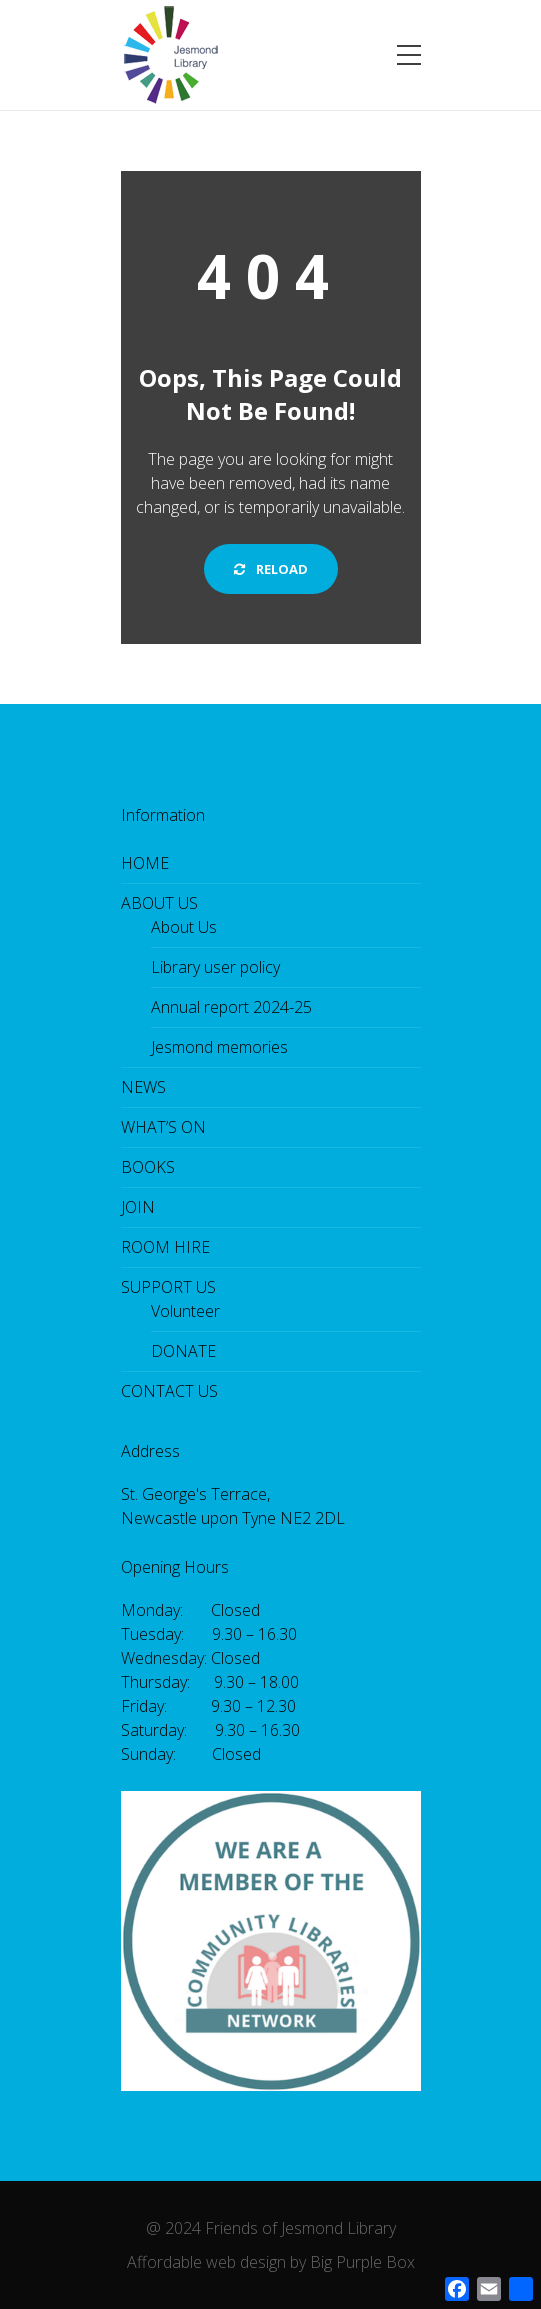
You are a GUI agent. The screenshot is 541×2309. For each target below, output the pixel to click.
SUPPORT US (168, 1287)
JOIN (138, 1207)
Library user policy (215, 967)
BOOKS (148, 1167)
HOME (145, 863)
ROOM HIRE (165, 1247)
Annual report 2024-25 (231, 1007)
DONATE (183, 1351)
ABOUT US (159, 903)
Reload (271, 569)
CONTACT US (169, 1391)
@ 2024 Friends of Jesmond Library (271, 2228)
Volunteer (185, 1311)
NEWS (143, 1087)
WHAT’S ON (163, 1127)
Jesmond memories (219, 1047)
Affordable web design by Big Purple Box (271, 2262)
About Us (184, 927)
